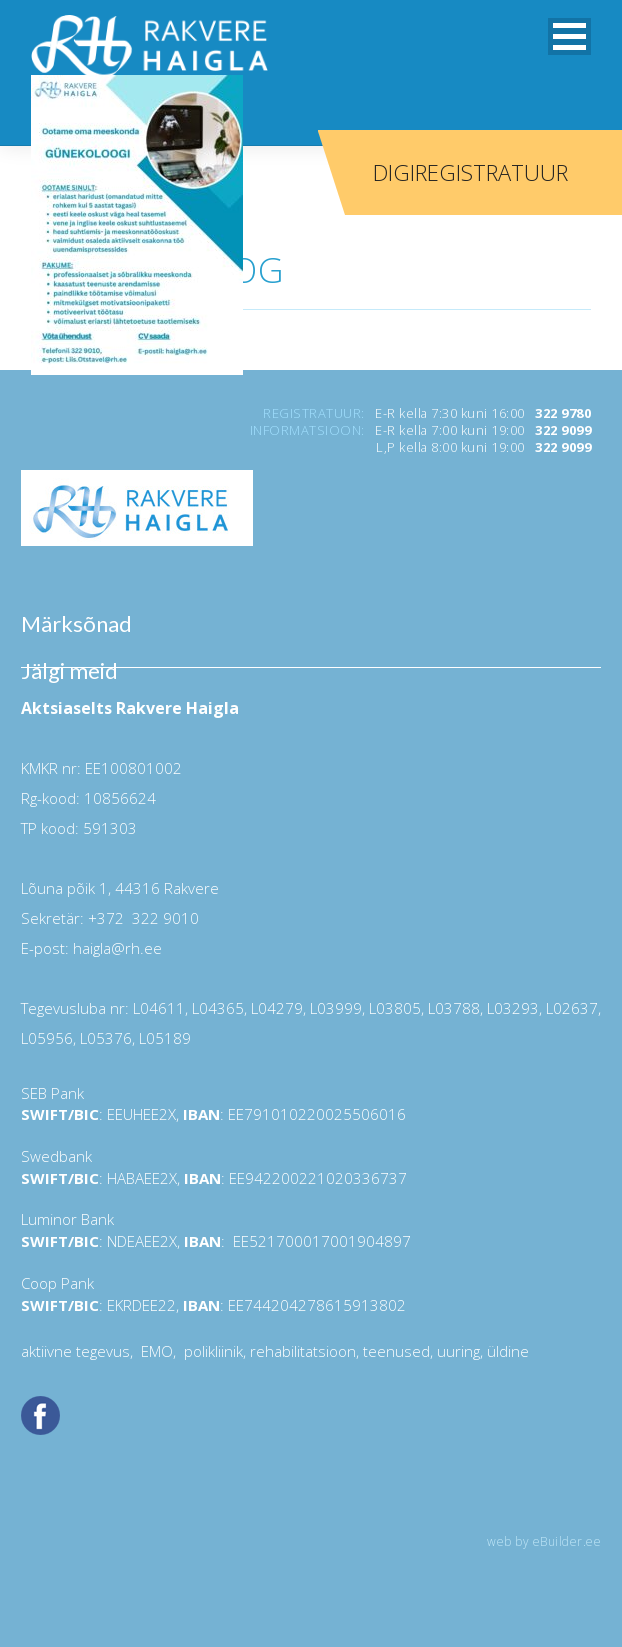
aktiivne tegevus (75, 1351)
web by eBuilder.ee (544, 1541)
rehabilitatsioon (303, 1351)
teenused (394, 1351)
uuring (458, 1351)
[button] (569, 36)
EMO (155, 1351)
